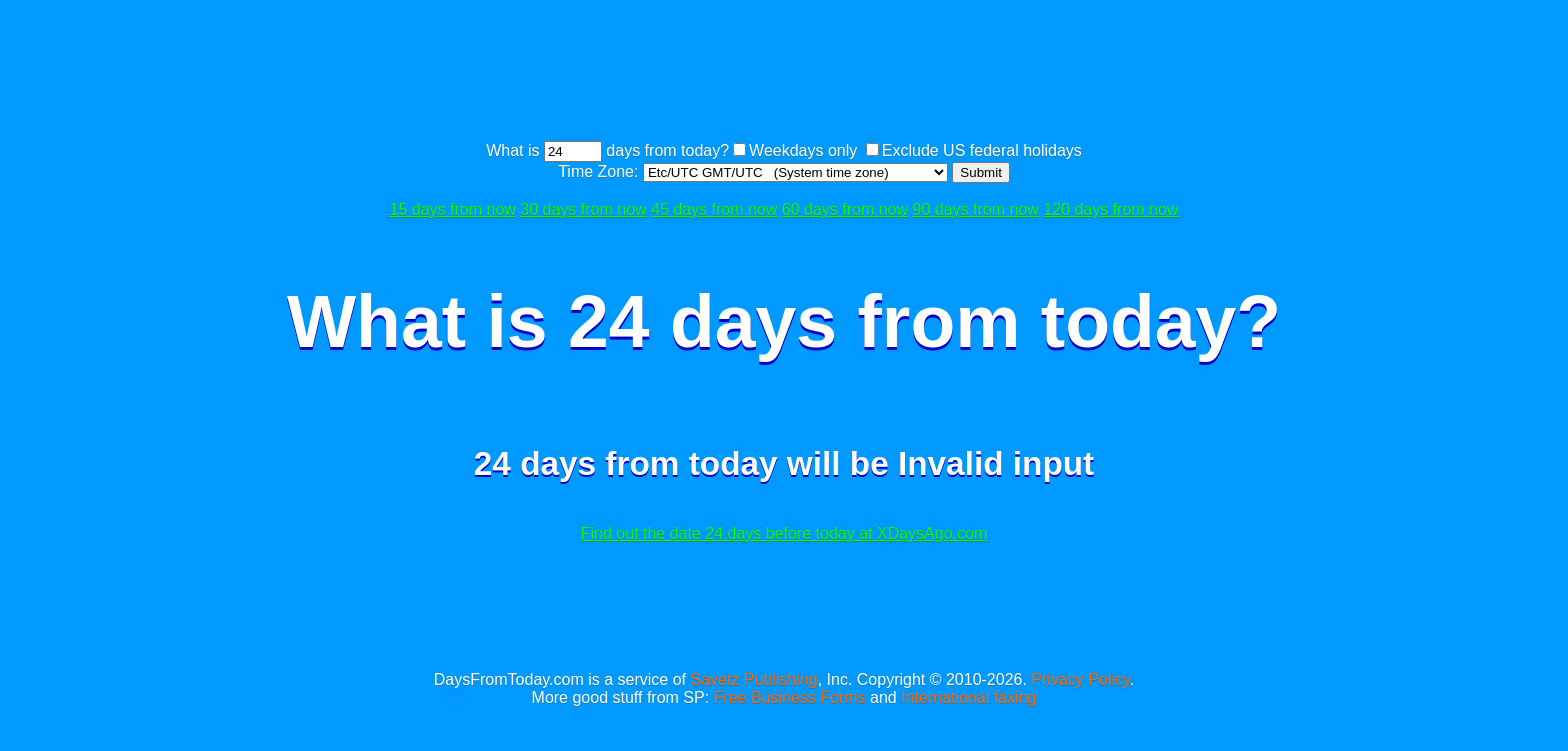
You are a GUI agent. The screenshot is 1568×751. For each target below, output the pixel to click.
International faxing (968, 697)
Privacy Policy (1080, 679)
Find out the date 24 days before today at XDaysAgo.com (784, 533)
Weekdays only (803, 150)
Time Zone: (600, 171)
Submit (980, 172)
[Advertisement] (784, 73)
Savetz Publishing (753, 679)
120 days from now (1110, 209)
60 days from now (845, 209)
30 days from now (583, 209)
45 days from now (714, 209)
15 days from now (453, 209)
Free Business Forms (790, 697)
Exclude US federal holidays (982, 150)
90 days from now (976, 209)
